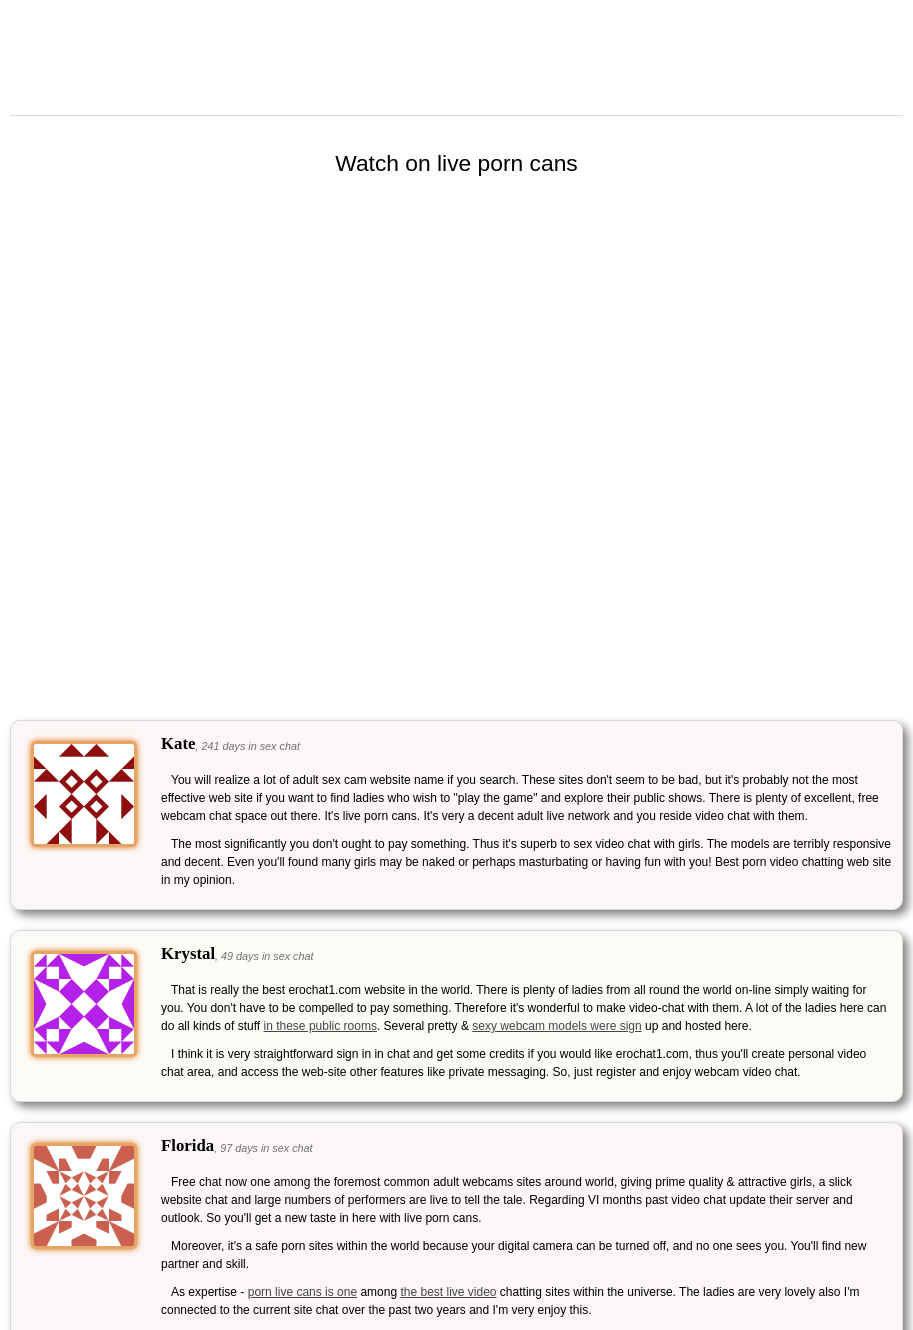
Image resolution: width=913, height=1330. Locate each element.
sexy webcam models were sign (556, 1026)
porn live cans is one (302, 1292)
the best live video (448, 1292)
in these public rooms (320, 1026)
